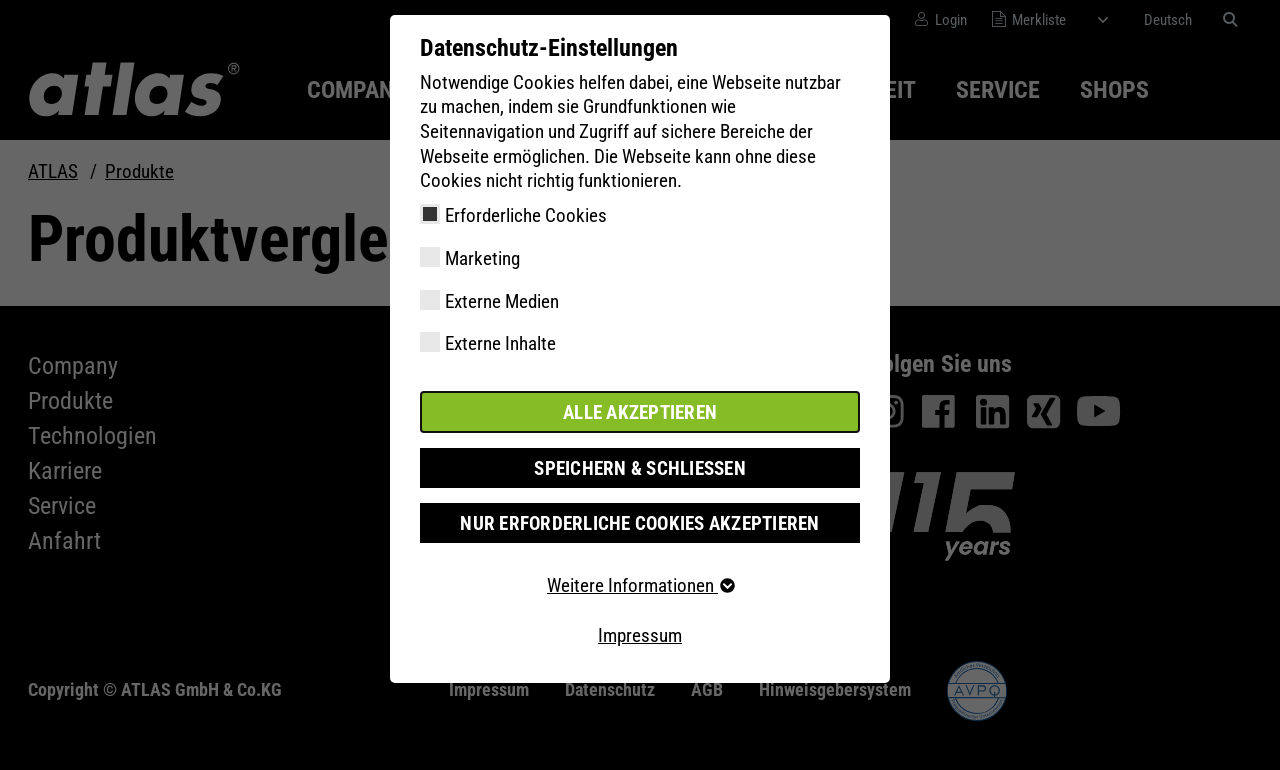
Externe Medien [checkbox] (502, 301)
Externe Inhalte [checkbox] (500, 343)
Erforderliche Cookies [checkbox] (526, 215)
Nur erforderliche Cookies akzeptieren (639, 522)
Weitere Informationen (640, 585)
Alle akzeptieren (640, 411)
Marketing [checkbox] (482, 258)
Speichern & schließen (640, 467)
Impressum (640, 634)
